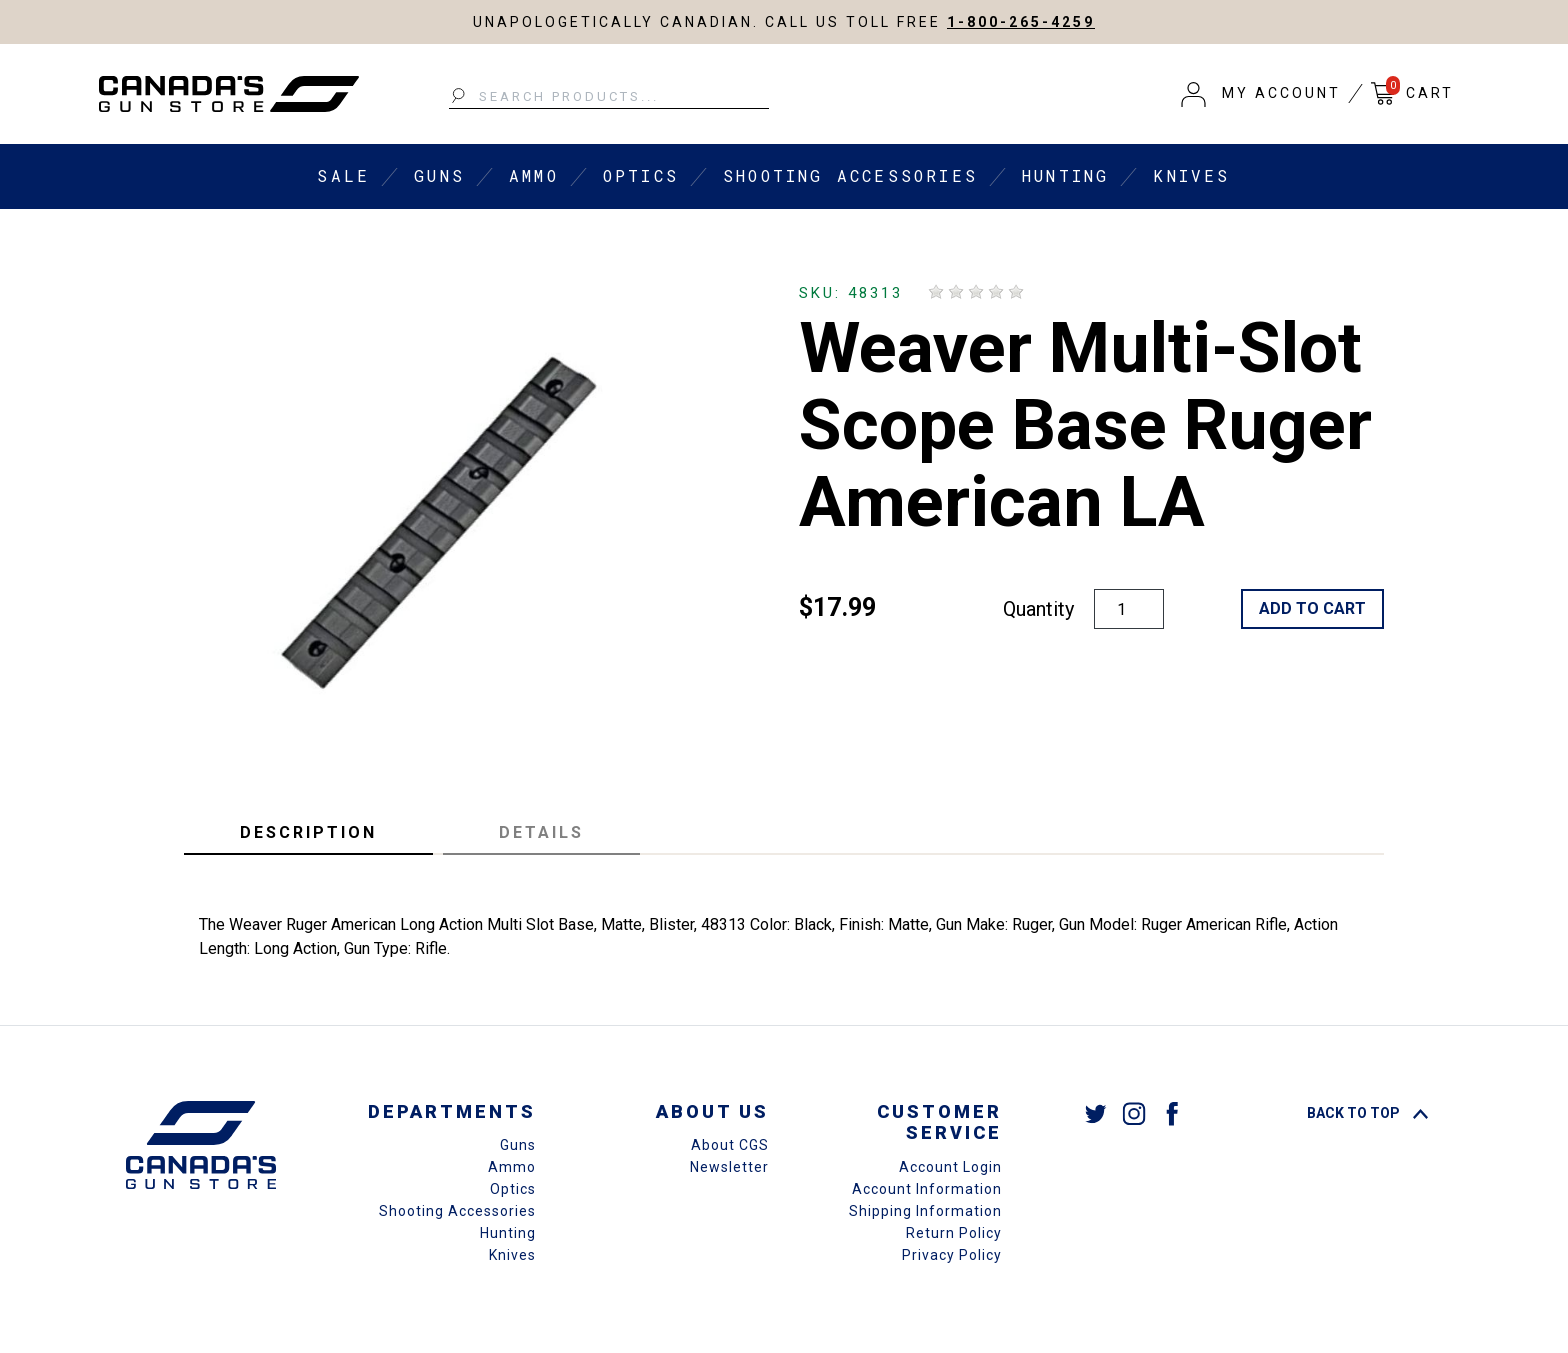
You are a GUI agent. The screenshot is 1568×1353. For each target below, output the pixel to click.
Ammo (534, 175)
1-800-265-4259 (1021, 22)
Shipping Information (925, 1211)
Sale (343, 175)
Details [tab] (541, 832)
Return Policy (954, 1233)
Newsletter (729, 1167)
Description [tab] (308, 832)
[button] (1261, 94)
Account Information (927, 1189)
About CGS (730, 1145)
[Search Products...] (609, 97)
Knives (1191, 175)
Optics (641, 175)
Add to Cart (1312, 608)
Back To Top (1367, 1113)
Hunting (1065, 175)
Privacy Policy (952, 1255)
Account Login (950, 1167)
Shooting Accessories (850, 175)
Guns (439, 175)
